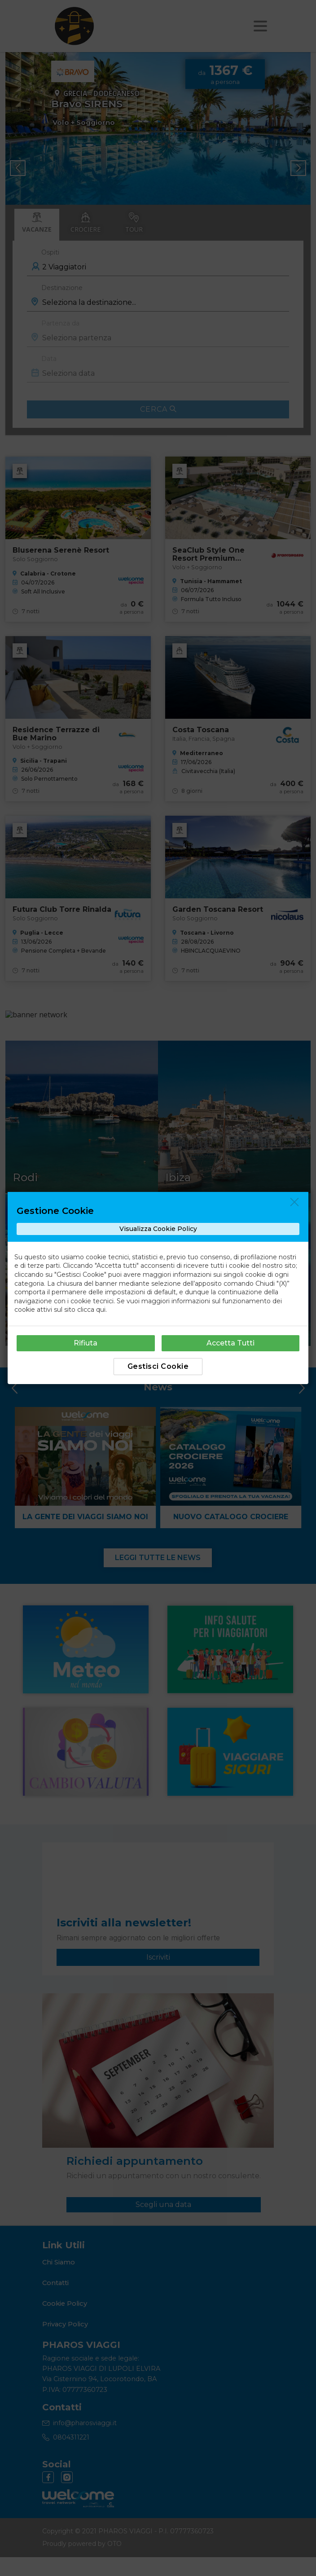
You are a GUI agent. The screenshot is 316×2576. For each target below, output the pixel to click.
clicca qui (91, 1310)
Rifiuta (85, 1343)
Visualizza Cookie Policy (158, 1229)
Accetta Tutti (230, 1343)
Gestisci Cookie (158, 1366)
